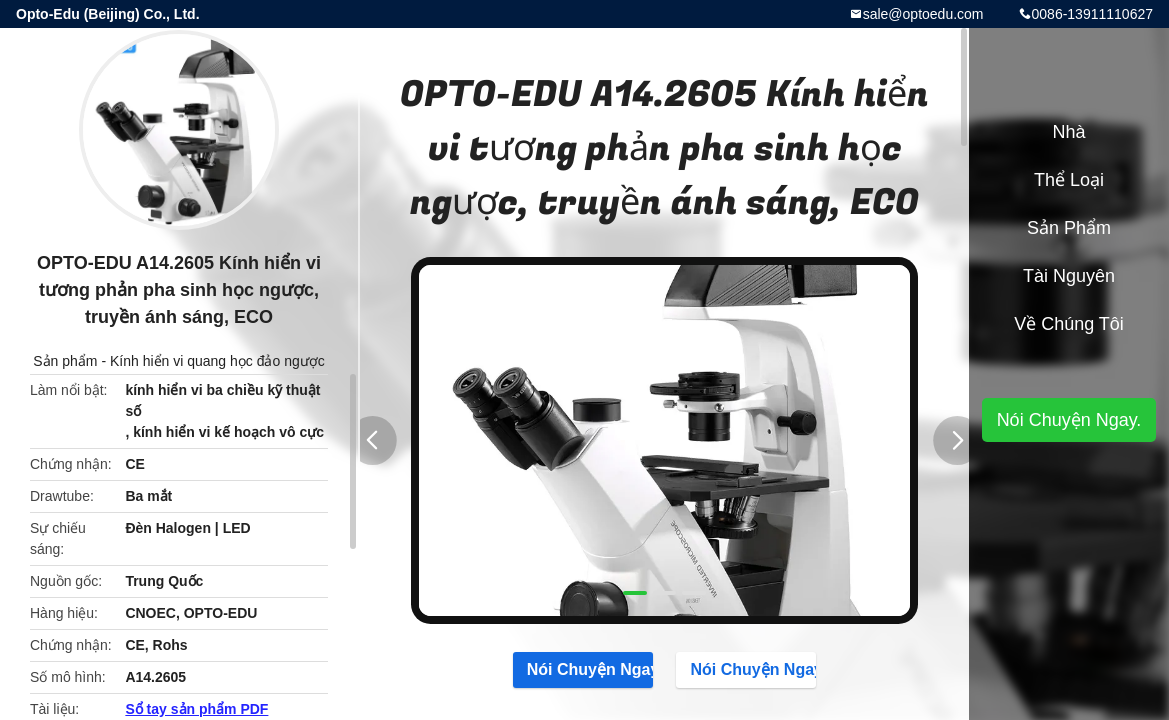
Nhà (1068, 132)
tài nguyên (1069, 276)
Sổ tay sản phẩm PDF (196, 709)
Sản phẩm (65, 361)
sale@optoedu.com (923, 14)
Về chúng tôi (1069, 324)
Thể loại (1069, 180)
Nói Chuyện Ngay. (583, 669)
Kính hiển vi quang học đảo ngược (217, 361)
